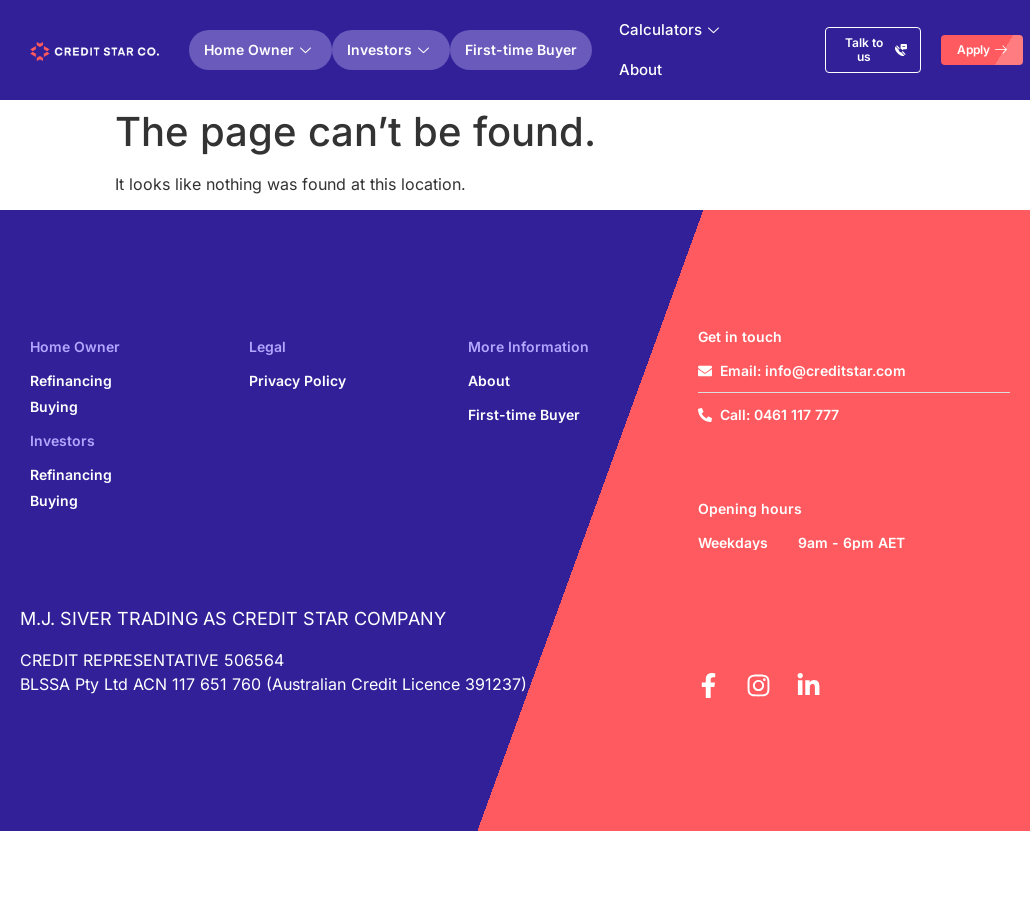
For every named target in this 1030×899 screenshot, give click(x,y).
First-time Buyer (521, 49)
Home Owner (257, 49)
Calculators (669, 29)
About (640, 69)
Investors (388, 49)
